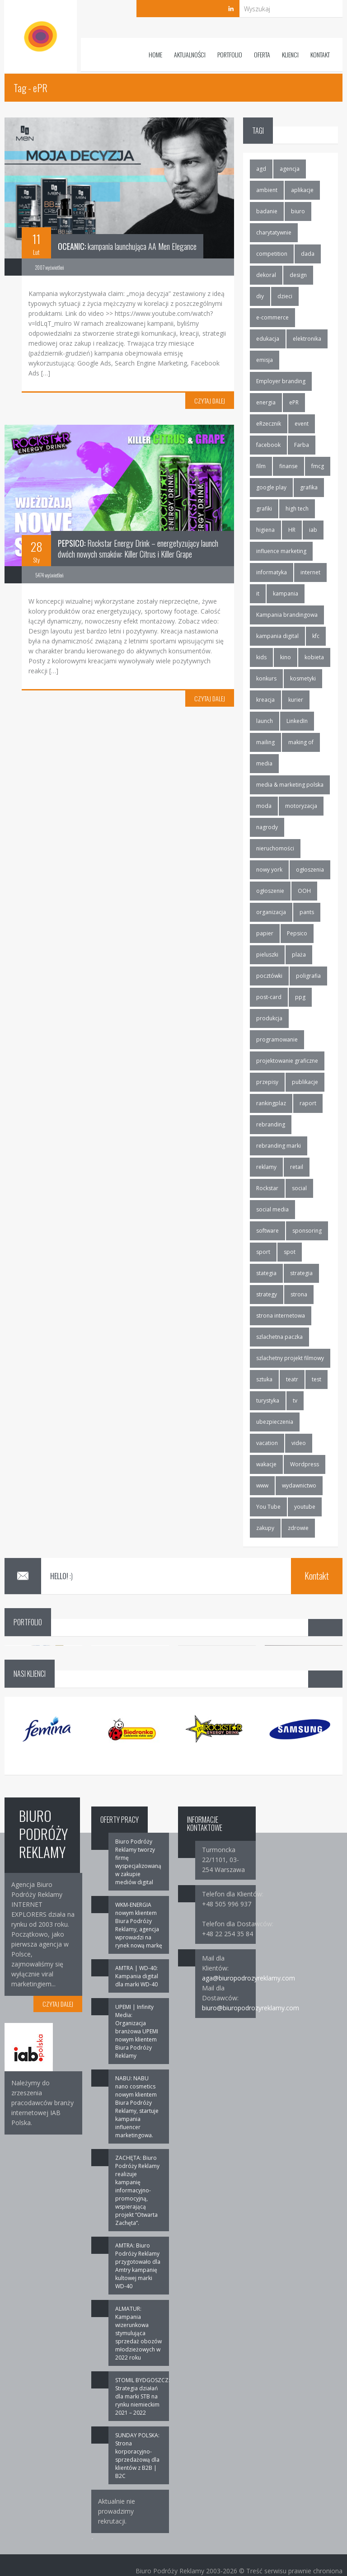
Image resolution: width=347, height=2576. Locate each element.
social (299, 1188)
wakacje (266, 1464)
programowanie (277, 1039)
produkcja (269, 1018)
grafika (309, 487)
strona (299, 1294)
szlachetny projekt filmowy (290, 1358)
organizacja (271, 912)
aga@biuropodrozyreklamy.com (248, 1978)
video (298, 1443)
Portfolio (229, 54)
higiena (265, 530)
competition (271, 254)
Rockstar (267, 1188)
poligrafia (308, 976)
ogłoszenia (310, 869)
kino (285, 657)
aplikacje (302, 190)
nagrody (267, 827)
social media (272, 1209)
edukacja (267, 339)
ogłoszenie (270, 891)
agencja (290, 169)
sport (263, 1252)
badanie (266, 211)
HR (291, 530)
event (302, 423)
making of (301, 742)
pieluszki (267, 954)
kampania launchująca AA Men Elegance (127, 246)
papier (264, 933)
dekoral (266, 275)
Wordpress (304, 1464)
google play (271, 487)
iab (313, 530)
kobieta (314, 657)
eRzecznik (268, 423)
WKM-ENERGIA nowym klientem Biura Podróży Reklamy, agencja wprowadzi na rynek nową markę (138, 1925)
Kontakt (320, 54)
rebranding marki (278, 1146)
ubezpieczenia (274, 1422)
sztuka (264, 1379)
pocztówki (269, 976)
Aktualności (190, 54)
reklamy (266, 1167)
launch (264, 721)
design (298, 275)
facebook (268, 445)
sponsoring (307, 1230)
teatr (292, 1379)
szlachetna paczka (279, 1337)
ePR (294, 402)
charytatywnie (273, 232)
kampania (285, 593)
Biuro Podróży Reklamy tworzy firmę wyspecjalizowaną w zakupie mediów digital (138, 1862)
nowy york (269, 869)
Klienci (290, 54)
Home (155, 54)
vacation (267, 1443)
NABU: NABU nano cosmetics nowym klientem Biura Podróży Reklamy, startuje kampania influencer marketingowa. (137, 2106)
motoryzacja (301, 806)
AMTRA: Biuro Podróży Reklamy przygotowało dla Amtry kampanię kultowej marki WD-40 (137, 2266)
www (262, 1485)
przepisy (267, 1082)
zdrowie (298, 1528)
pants (307, 912)
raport (308, 1103)
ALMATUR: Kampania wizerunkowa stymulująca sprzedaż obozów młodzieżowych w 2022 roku (138, 2333)
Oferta (262, 54)
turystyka (267, 1400)
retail (296, 1167)
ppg (300, 997)
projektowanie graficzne (287, 1061)
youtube (304, 1507)
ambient (266, 190)
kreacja (265, 700)
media (264, 763)
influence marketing (281, 551)
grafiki (264, 508)
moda (264, 806)
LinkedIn (297, 721)
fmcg (317, 466)
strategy (266, 1294)
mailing (265, 742)
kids (261, 657)
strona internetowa (280, 1315)
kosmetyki (303, 678)
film (261, 466)
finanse (288, 466)
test (316, 1379)
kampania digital (277, 636)
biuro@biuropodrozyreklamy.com (250, 2008)
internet (310, 572)
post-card (268, 997)
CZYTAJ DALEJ (209, 400)
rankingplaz (271, 1103)
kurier (295, 700)
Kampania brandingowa (287, 615)
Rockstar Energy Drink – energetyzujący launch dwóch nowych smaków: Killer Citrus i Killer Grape (138, 548)
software (267, 1230)
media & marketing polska (290, 784)
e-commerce (272, 317)
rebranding (270, 1124)
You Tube (268, 1507)
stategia (266, 1273)
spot (289, 1252)
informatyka (271, 572)
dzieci (284, 296)
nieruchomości (275, 848)
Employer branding (280, 381)
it (257, 593)
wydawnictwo (299, 1485)
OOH (304, 891)
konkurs (266, 678)
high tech (297, 508)
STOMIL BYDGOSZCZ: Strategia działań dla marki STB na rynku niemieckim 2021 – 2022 (142, 2396)
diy (260, 296)
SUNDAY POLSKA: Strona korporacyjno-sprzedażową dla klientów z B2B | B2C (137, 2455)
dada (307, 254)
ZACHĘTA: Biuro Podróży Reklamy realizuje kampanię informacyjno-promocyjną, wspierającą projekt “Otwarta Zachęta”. (137, 2190)
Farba (301, 445)
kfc (315, 636)
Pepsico (297, 933)
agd (261, 169)
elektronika (307, 339)
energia (266, 402)
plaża (299, 954)
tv (295, 1400)
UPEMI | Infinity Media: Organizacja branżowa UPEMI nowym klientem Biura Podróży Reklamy (136, 2031)
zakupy (265, 1528)
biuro (298, 211)
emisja (264, 360)
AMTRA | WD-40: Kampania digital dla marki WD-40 (136, 1976)
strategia (301, 1273)
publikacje (305, 1082)
